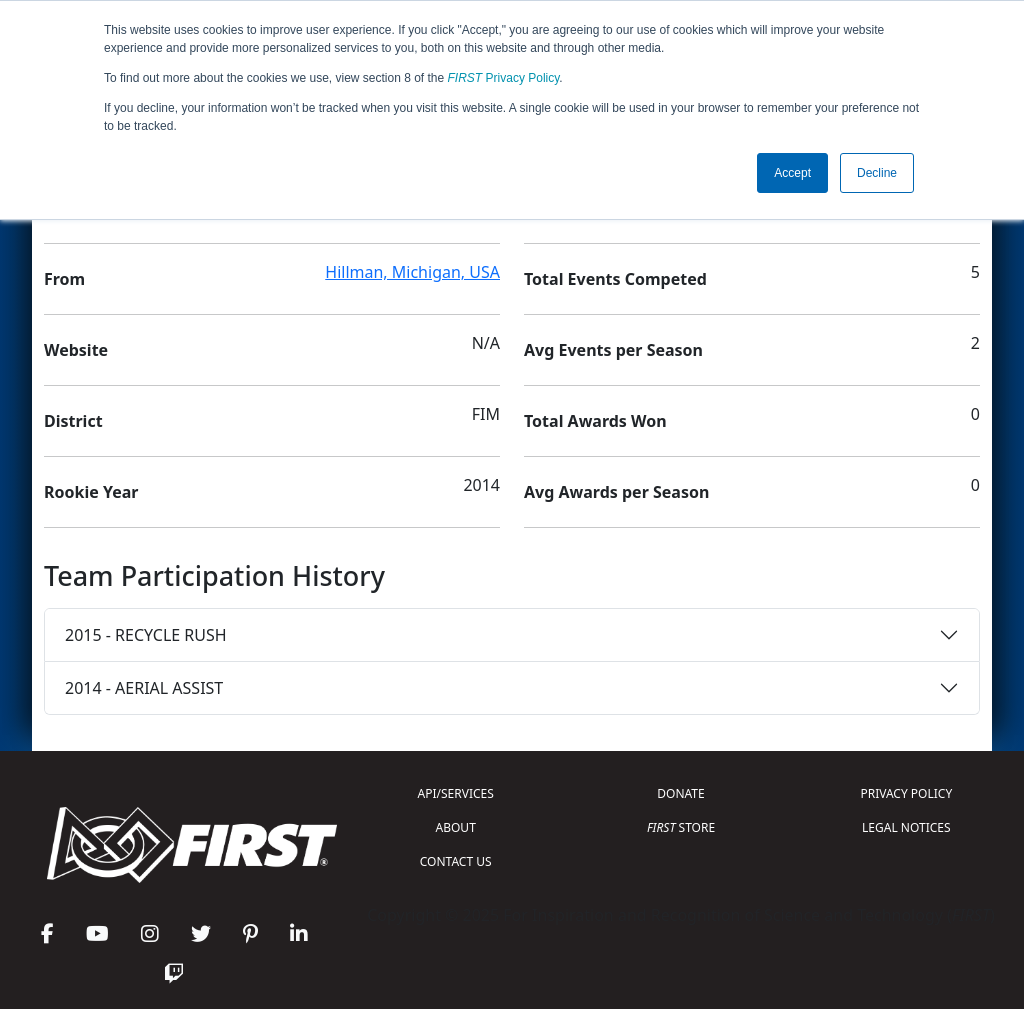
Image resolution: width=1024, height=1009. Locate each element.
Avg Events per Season (613, 350)
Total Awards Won (595, 421)
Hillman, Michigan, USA (412, 272)
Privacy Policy (504, 78)
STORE (681, 827)
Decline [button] (877, 173)
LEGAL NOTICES (906, 827)
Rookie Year (91, 492)
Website (76, 350)
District (73, 421)
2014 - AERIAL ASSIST (144, 688)
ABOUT (456, 827)
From (64, 279)
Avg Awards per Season (616, 492)
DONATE (680, 793)
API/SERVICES (456, 793)
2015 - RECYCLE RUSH (146, 635)
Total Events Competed (615, 279)
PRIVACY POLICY (906, 793)
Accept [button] (792, 173)
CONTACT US (456, 861)
